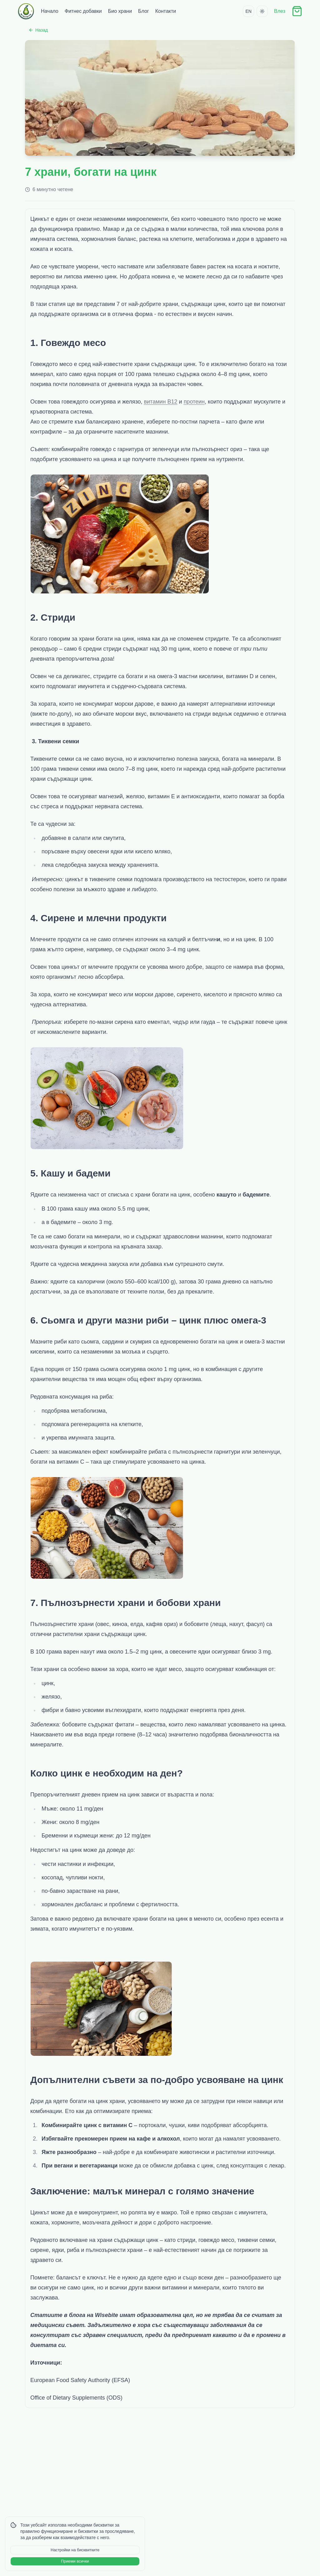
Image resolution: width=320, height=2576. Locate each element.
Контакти (165, 11)
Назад (38, 30)
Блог (143, 11)
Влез (279, 11)
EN (248, 11)
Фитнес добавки (83, 11)
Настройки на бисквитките (75, 2550)
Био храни (120, 11)
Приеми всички (75, 2561)
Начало (49, 11)
